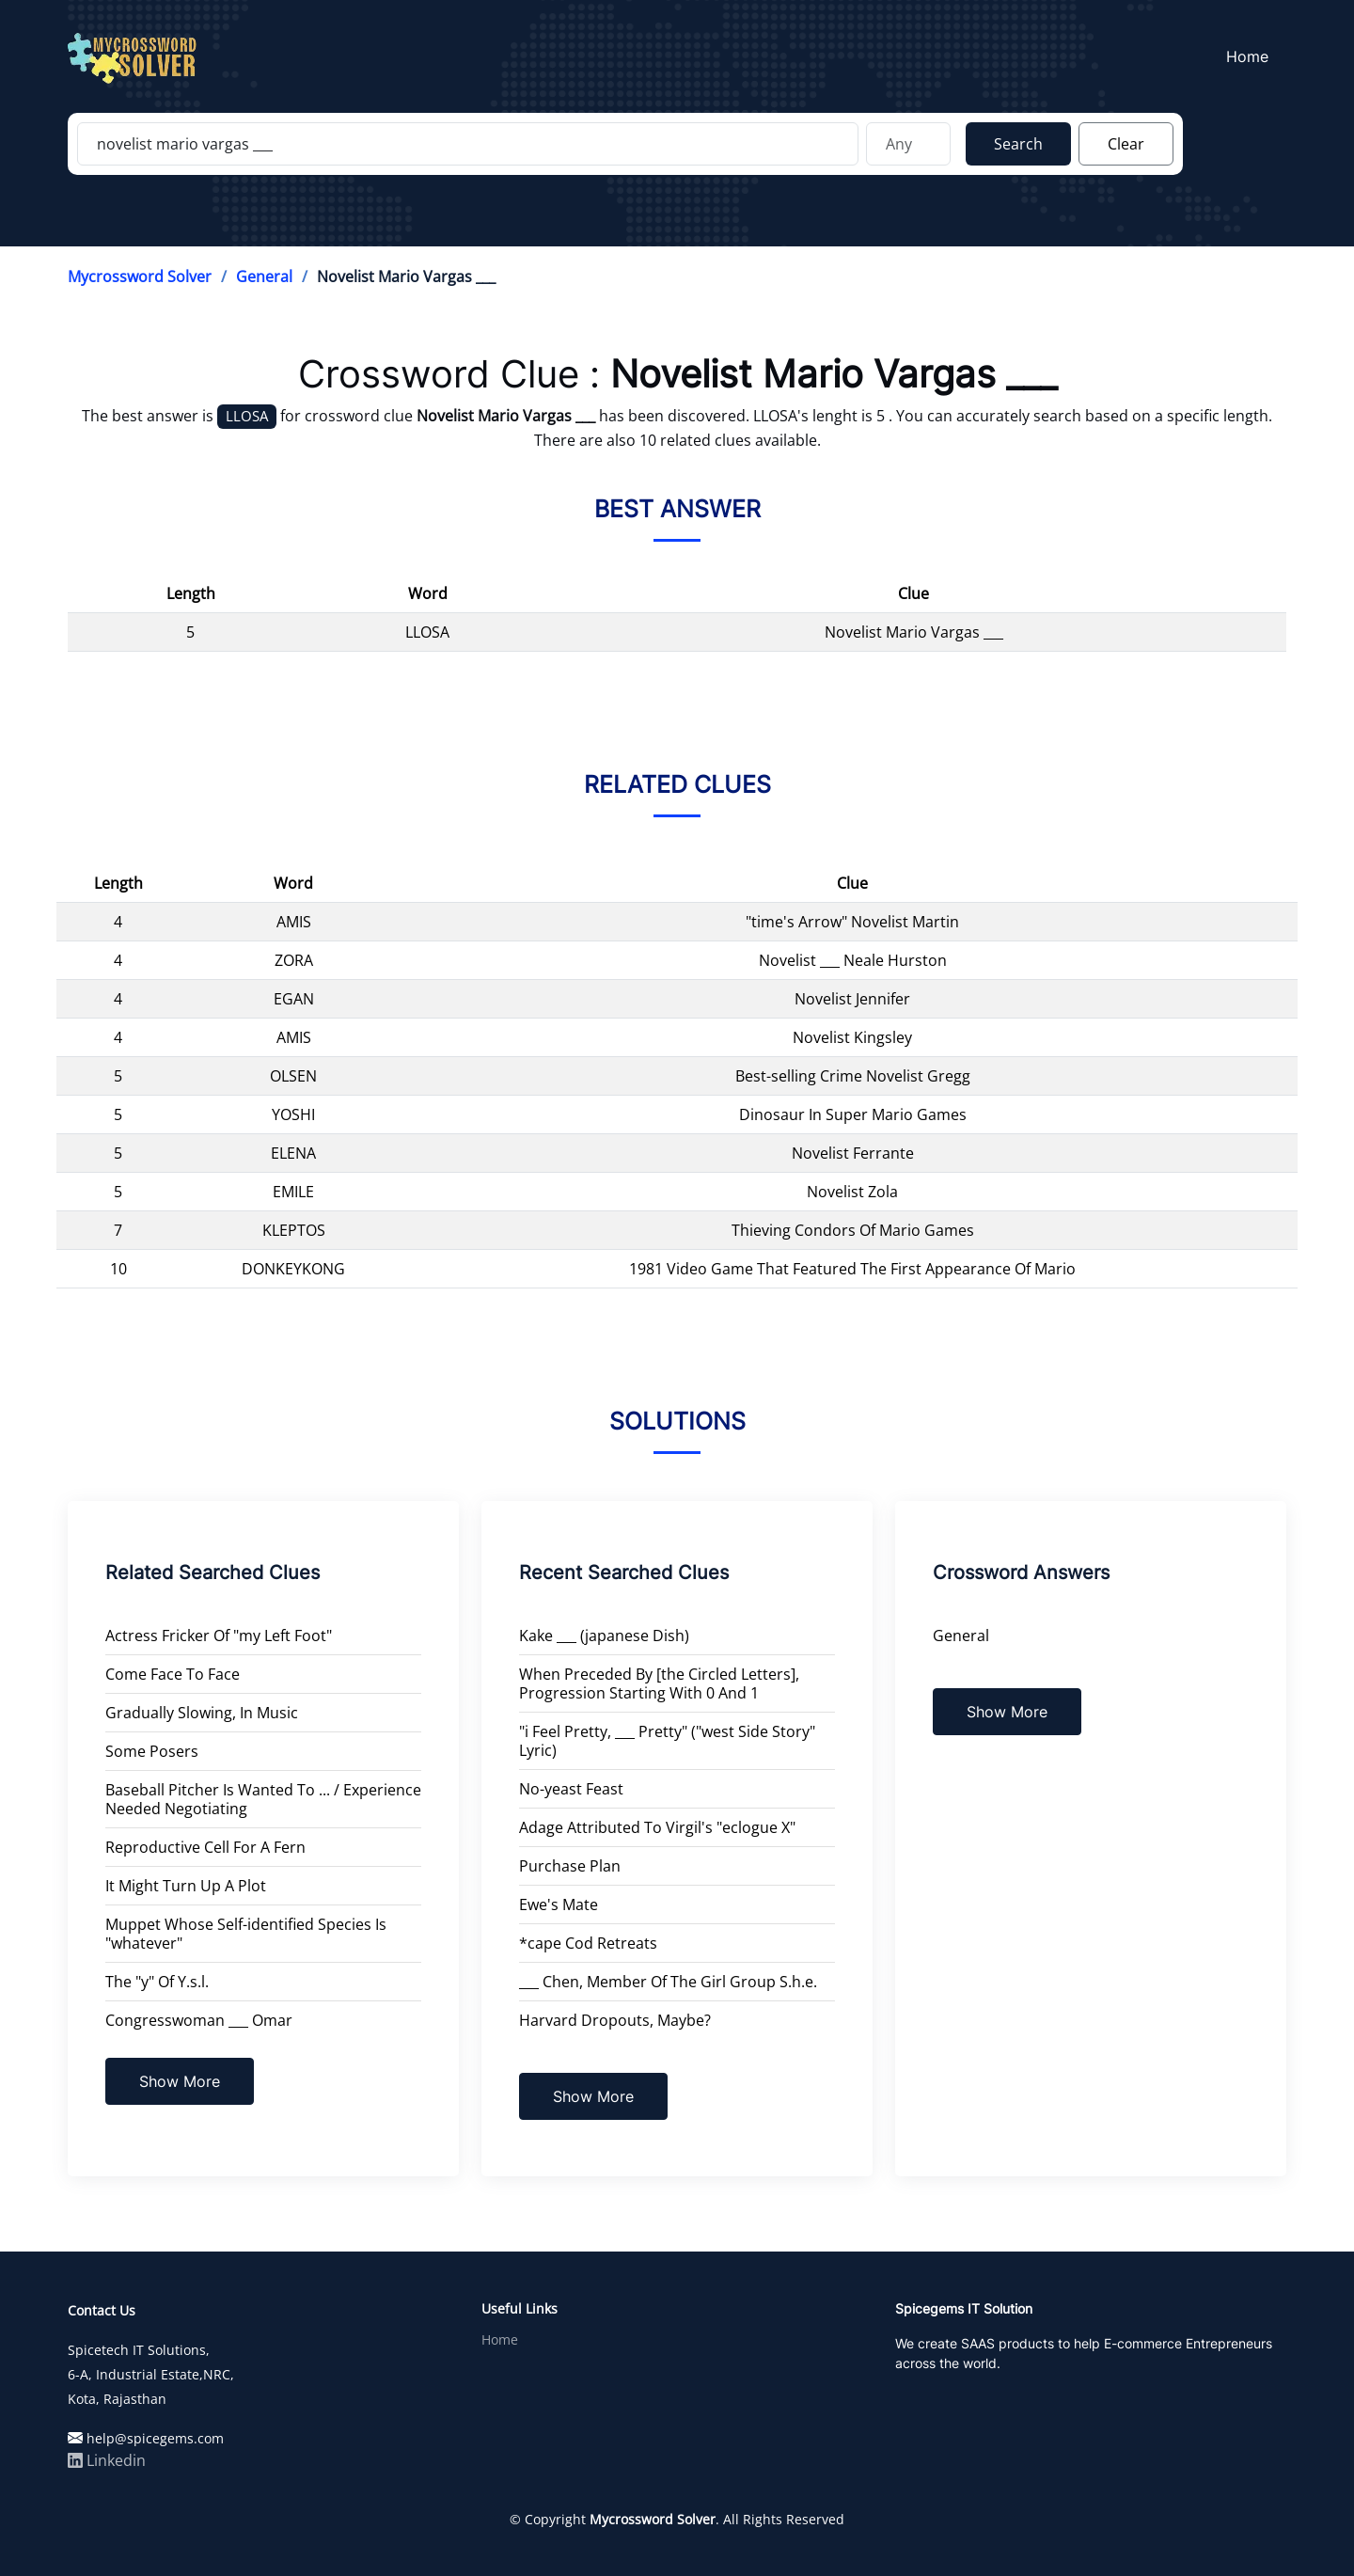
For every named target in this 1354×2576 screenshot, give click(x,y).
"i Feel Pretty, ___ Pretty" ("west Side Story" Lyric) (667, 1741)
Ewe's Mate (558, 1904)
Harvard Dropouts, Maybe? (615, 2020)
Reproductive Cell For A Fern (205, 1847)
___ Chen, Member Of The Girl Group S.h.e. (668, 1981)
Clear (1126, 144)
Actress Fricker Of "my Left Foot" (218, 1635)
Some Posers (151, 1751)
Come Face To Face (172, 1674)
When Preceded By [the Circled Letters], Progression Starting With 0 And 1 (659, 1683)
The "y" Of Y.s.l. (157, 1981)
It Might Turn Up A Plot (185, 1885)
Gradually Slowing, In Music (201, 1712)
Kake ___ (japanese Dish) (604, 1635)
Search (1018, 144)
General (264, 276)
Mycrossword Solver (140, 276)
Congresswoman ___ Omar (198, 2020)
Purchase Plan (570, 1866)
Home (1251, 57)
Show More (179, 2081)
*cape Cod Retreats (588, 1943)
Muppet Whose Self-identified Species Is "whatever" (245, 1933)
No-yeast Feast (571, 1788)
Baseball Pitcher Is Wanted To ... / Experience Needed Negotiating (263, 1799)
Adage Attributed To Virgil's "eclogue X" (657, 1827)
